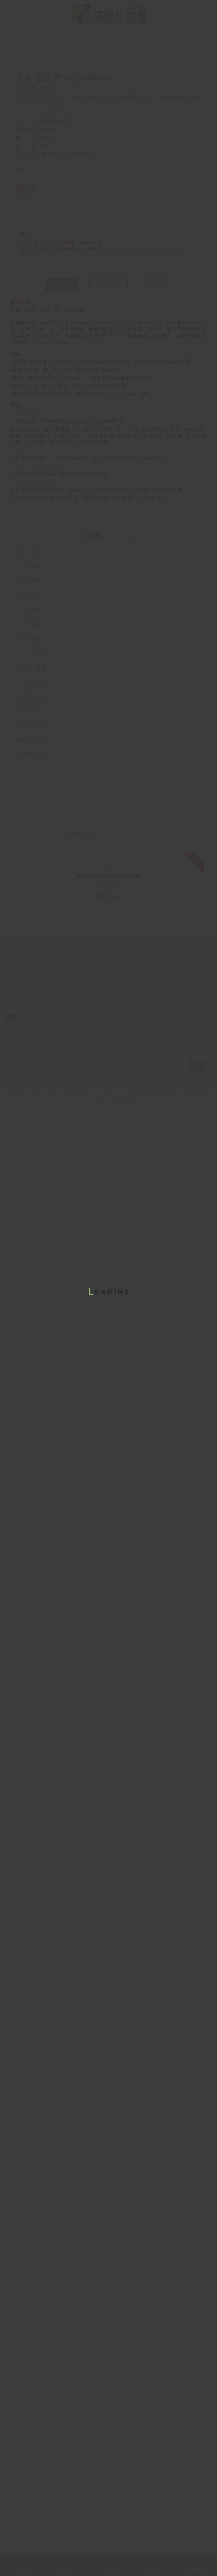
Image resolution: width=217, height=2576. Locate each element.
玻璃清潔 (30, 1481)
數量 (22, 421)
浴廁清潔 (30, 1495)
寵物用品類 (108, 1611)
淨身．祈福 (33, 1553)
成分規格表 (108, 545)
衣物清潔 (30, 1437)
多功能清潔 (33, 1524)
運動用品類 (108, 1625)
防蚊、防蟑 (33, 1538)
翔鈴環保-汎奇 (55, 373)
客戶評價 (155, 545)
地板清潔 (30, 1509)
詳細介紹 (62, 545)
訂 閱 (197, 2508)
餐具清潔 (30, 1466)
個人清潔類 (108, 1567)
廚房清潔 (30, 1452)
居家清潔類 (108, 1423)
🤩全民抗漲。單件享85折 (67, 406)
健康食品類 (108, 1596)
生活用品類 (108, 1582)
